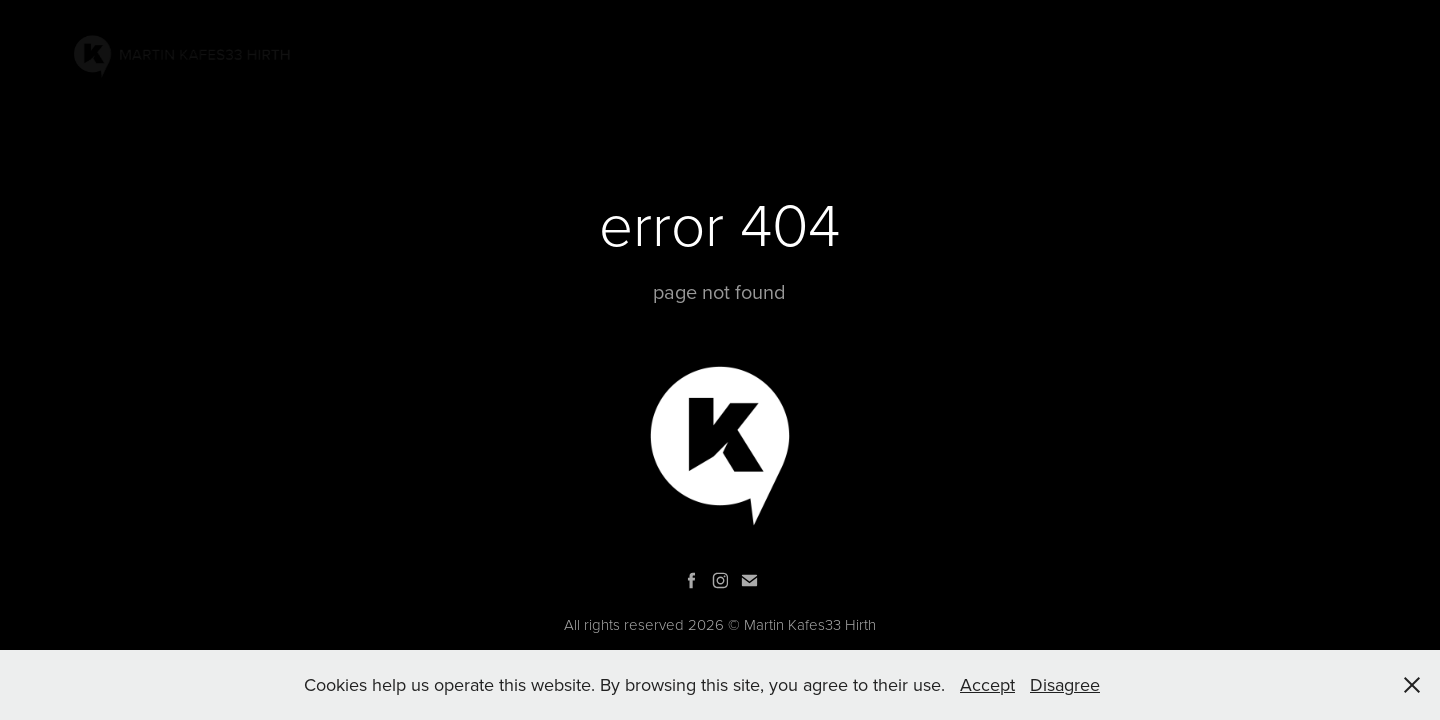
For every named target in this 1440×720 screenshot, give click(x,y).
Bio (1189, 53)
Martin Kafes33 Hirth (810, 624)
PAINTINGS (884, 53)
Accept (987, 684)
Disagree (1065, 684)
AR (1054, 53)
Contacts (1265, 53)
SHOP (1348, 53)
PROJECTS (984, 53)
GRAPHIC (1121, 53)
